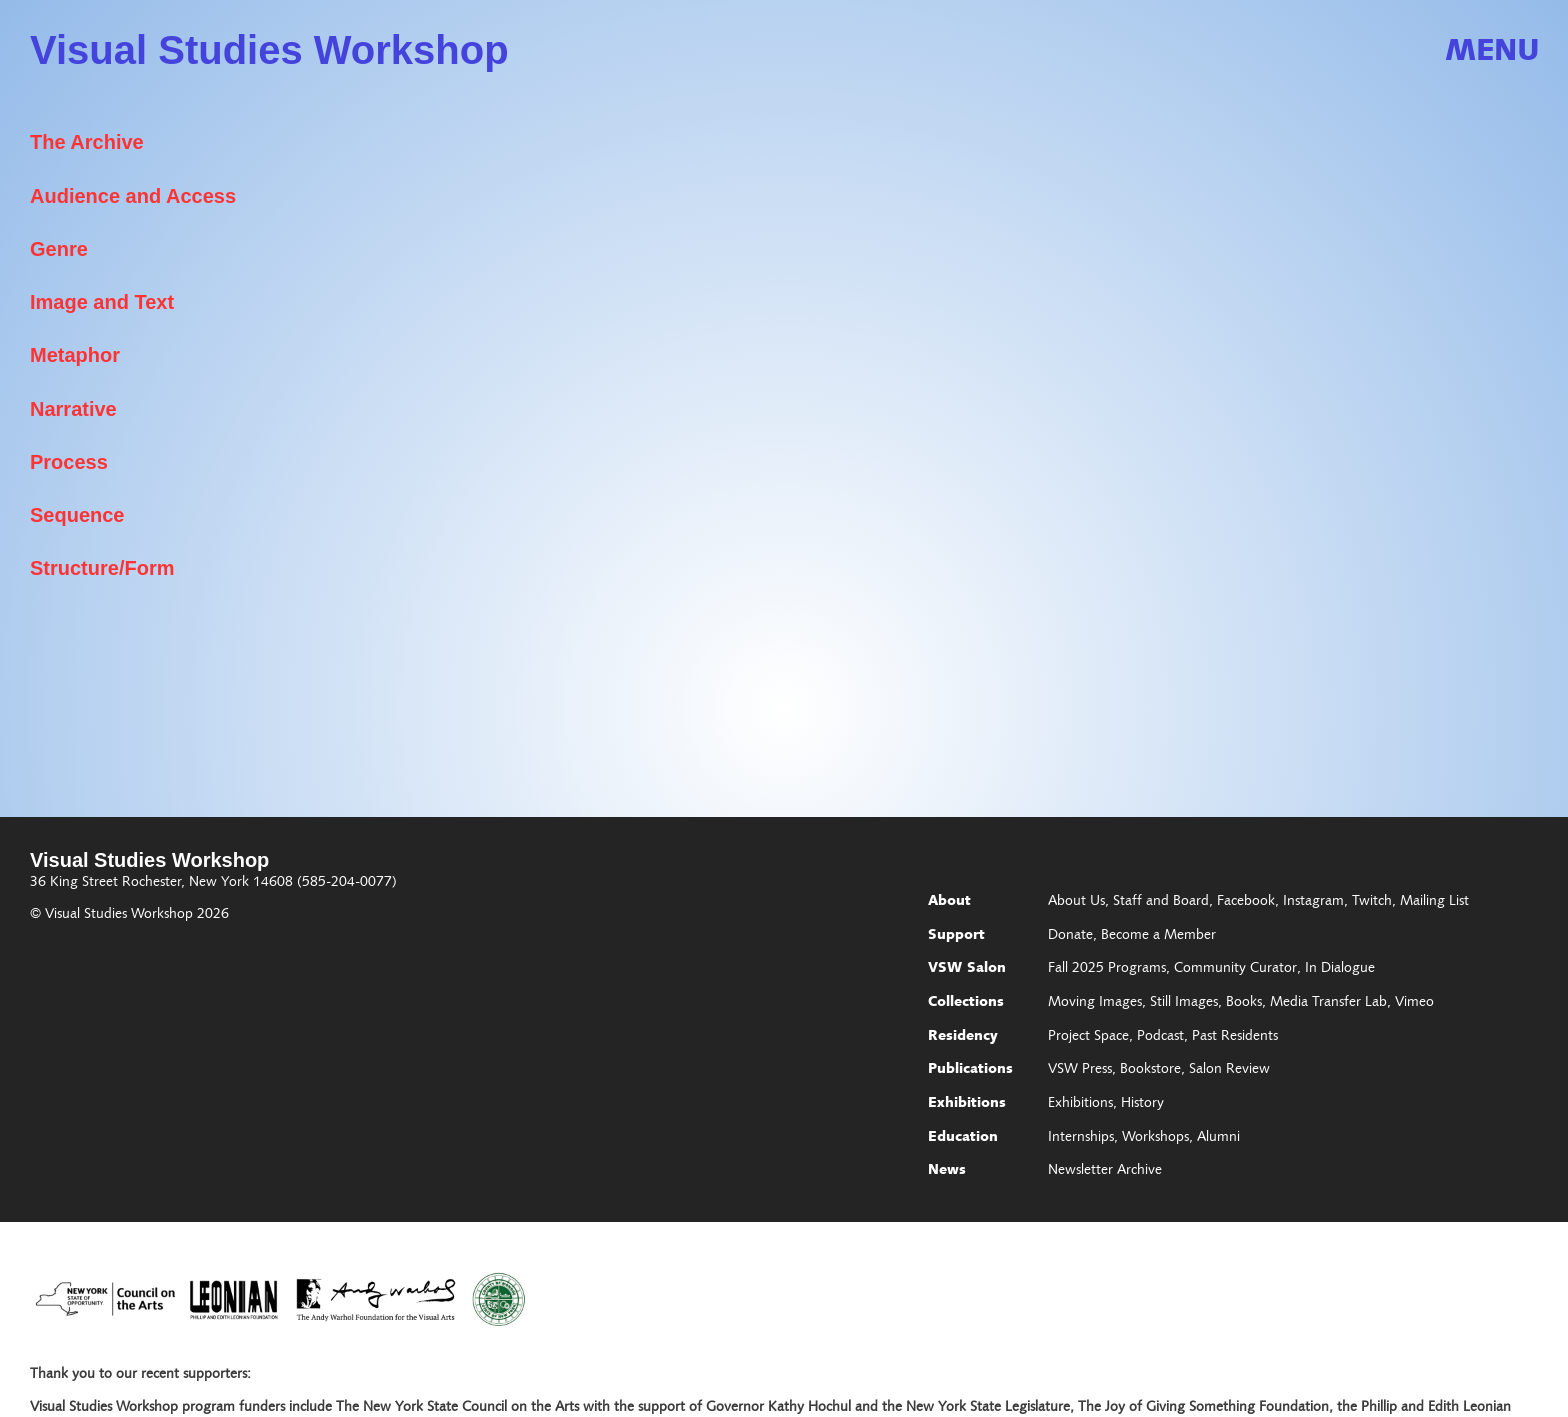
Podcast (1160, 1037)
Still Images (1184, 1003)
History (1142, 1104)
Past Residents (1235, 1037)
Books (1244, 1003)
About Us (1076, 902)
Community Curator (1235, 969)
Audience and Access (133, 196)
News (947, 1171)
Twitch (1372, 902)
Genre (59, 249)
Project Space (1088, 1037)
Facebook (1246, 902)
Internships (1081, 1138)
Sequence (77, 515)
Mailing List (1434, 902)
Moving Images (1095, 1003)
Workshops (1155, 1138)
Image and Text (102, 302)
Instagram (1313, 902)
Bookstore (1150, 1070)
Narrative (73, 409)
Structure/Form (102, 568)
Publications (970, 1070)
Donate (1070, 936)
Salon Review (1229, 1070)
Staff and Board (1161, 902)
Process (69, 462)
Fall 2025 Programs (1107, 969)
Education (963, 1138)
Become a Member (1158, 936)
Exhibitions (967, 1104)
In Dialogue (1340, 969)
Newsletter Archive (1105, 1171)
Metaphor (75, 355)
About (949, 902)
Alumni (1218, 1138)
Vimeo (1414, 1003)
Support (956, 936)
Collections (966, 1003)
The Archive (87, 142)
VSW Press (1080, 1070)
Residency (963, 1037)
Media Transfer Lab (1328, 1003)
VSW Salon (967, 969)
